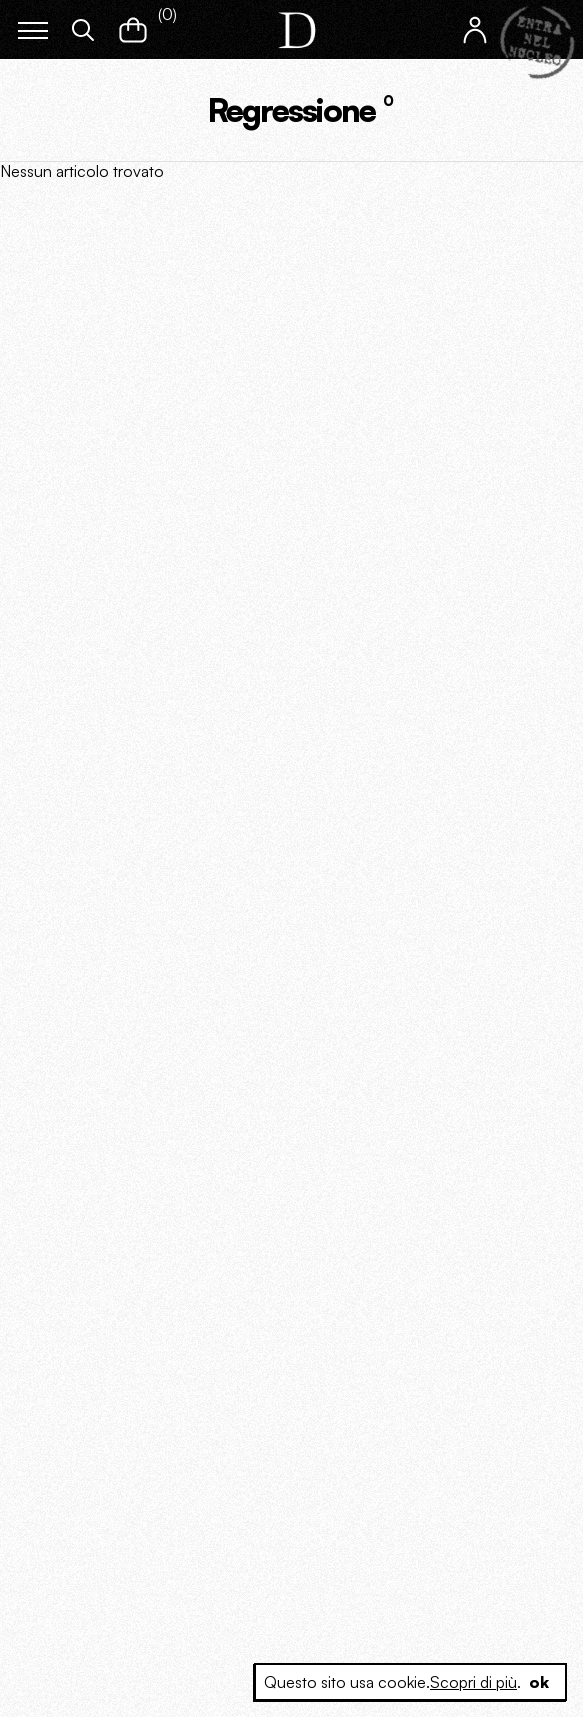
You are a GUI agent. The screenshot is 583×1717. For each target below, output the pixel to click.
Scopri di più (473, 1682)
